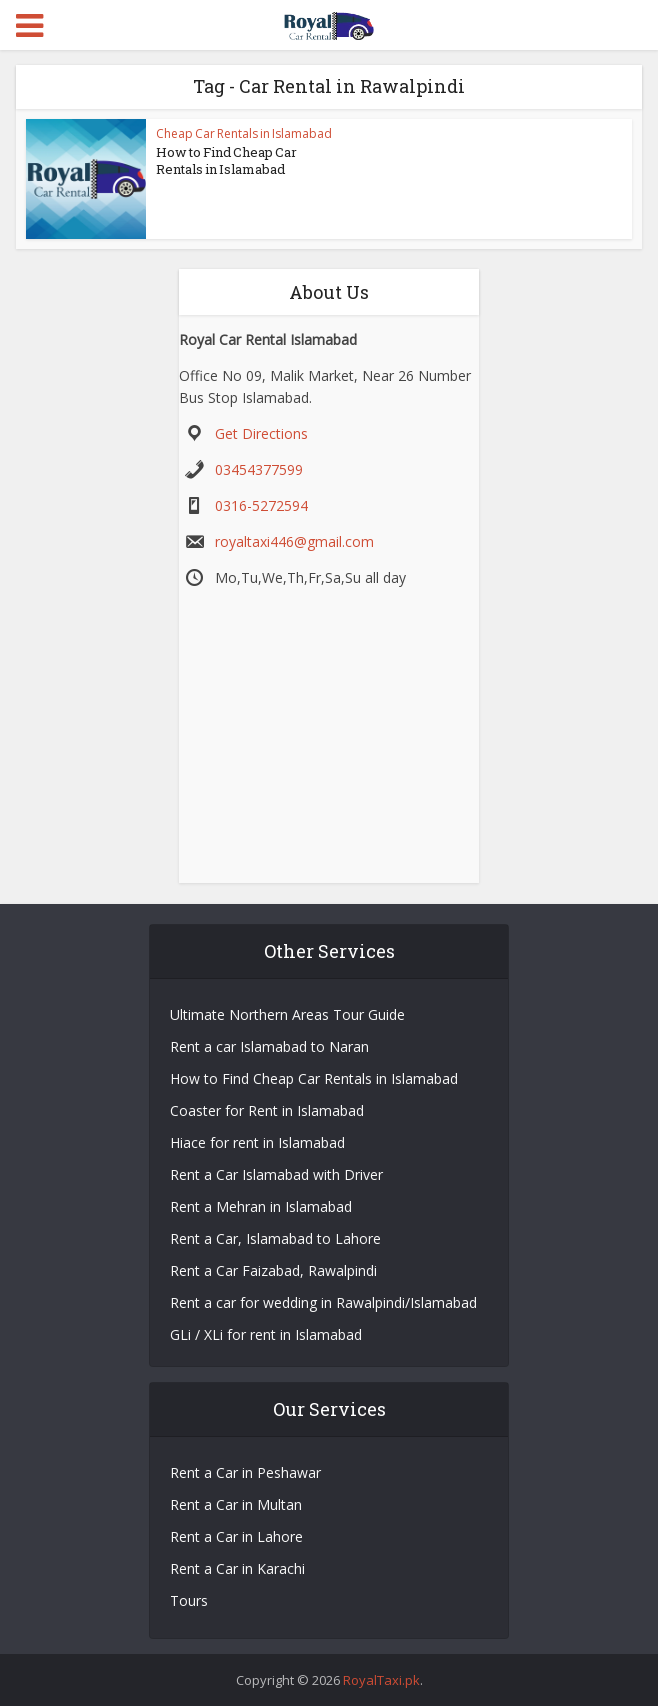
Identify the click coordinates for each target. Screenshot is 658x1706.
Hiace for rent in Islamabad (257, 1142)
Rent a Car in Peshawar (245, 1472)
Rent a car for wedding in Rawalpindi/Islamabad (323, 1302)
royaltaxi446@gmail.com (294, 541)
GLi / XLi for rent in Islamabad (266, 1334)
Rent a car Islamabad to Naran (269, 1046)
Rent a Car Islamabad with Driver (276, 1174)
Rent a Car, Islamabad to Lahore (275, 1238)
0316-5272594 (261, 505)
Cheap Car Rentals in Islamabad (244, 133)
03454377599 (259, 469)
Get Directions (261, 433)
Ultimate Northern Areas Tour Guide (287, 1014)
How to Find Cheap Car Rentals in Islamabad (226, 160)
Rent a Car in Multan (236, 1504)
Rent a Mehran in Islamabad (261, 1206)
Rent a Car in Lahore (236, 1536)
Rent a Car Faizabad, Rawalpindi (273, 1270)
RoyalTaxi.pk (381, 1680)
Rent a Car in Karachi (237, 1568)
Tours (189, 1600)
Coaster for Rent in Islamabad (267, 1110)
